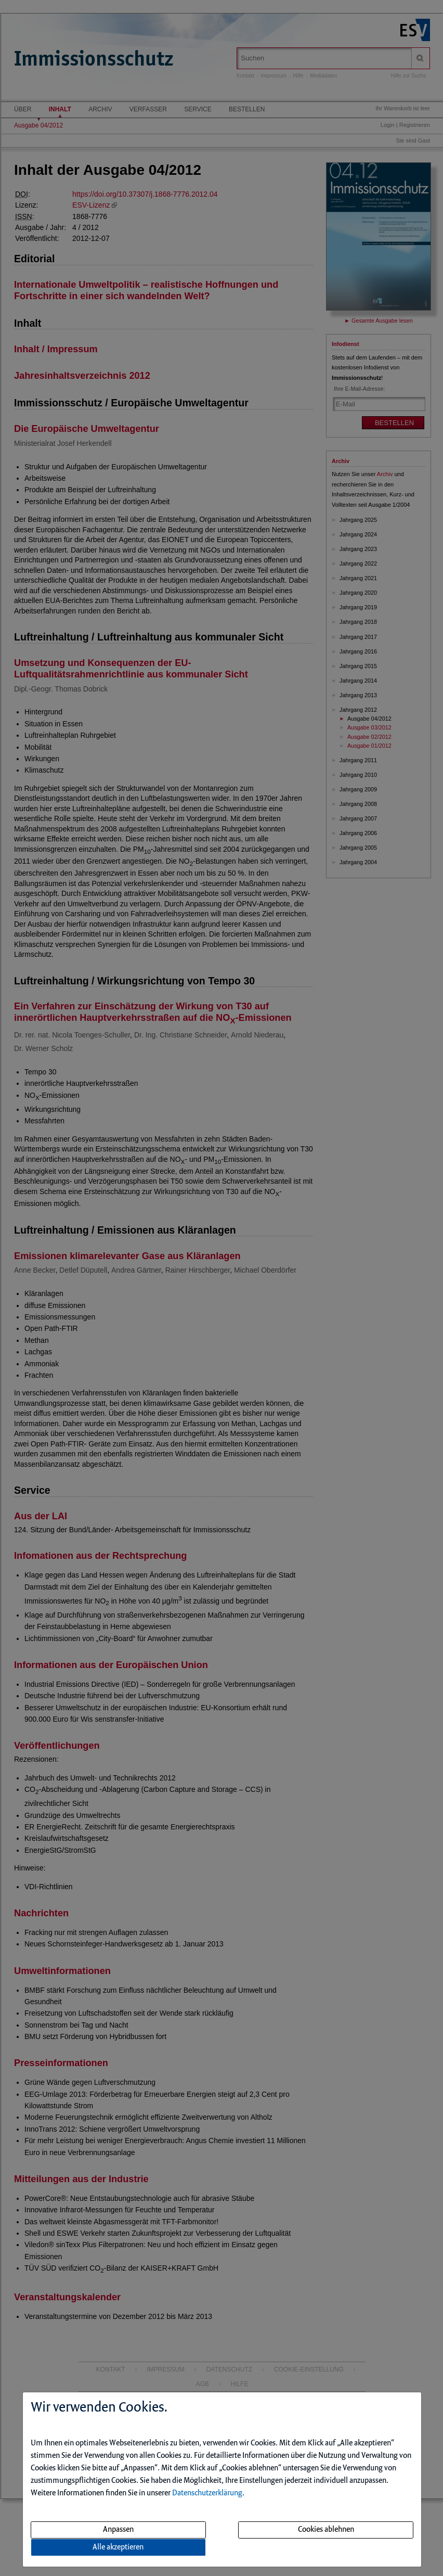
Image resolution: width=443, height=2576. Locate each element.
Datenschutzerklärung (207, 2493)
